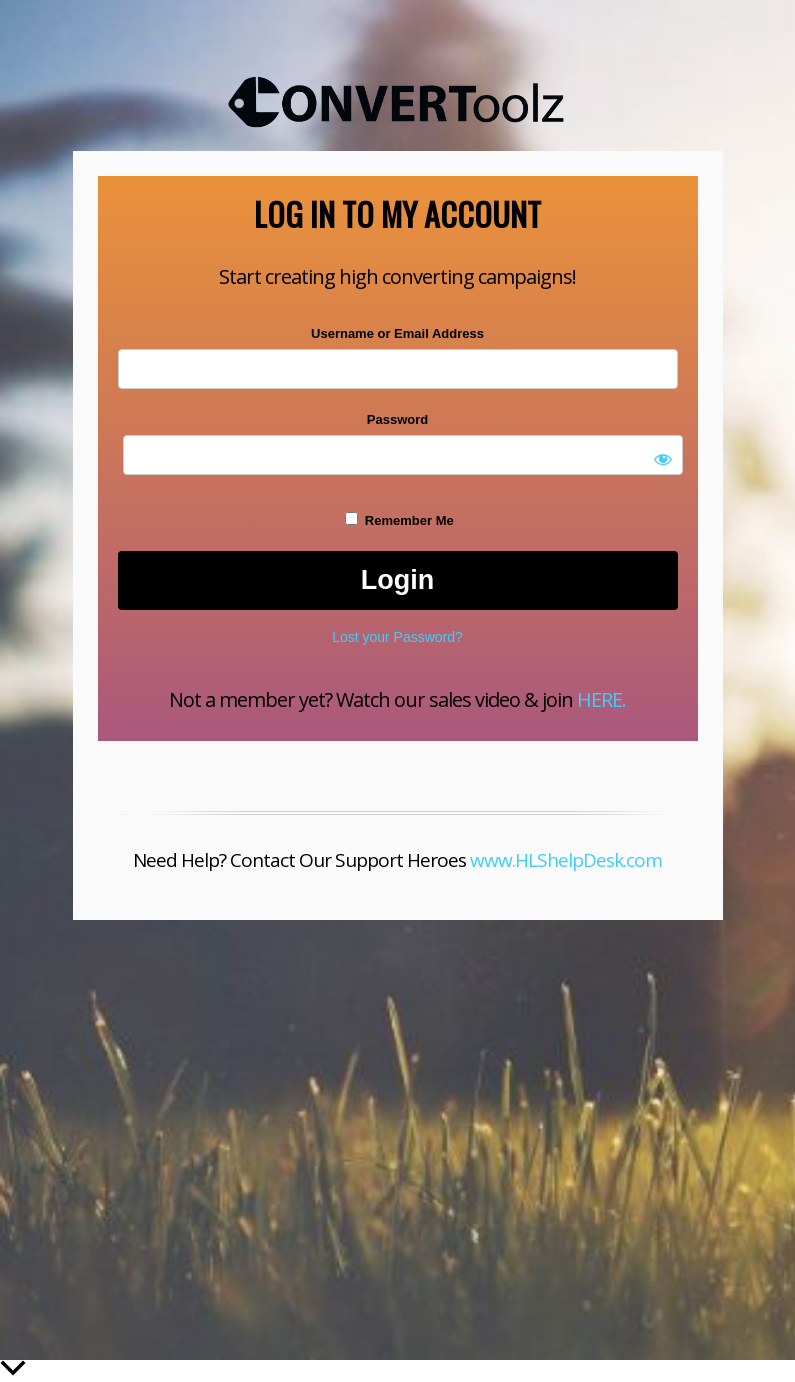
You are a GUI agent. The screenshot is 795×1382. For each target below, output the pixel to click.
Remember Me (399, 520)
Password (397, 419)
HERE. (601, 699)
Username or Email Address (397, 333)
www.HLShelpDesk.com (566, 860)
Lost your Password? (397, 637)
